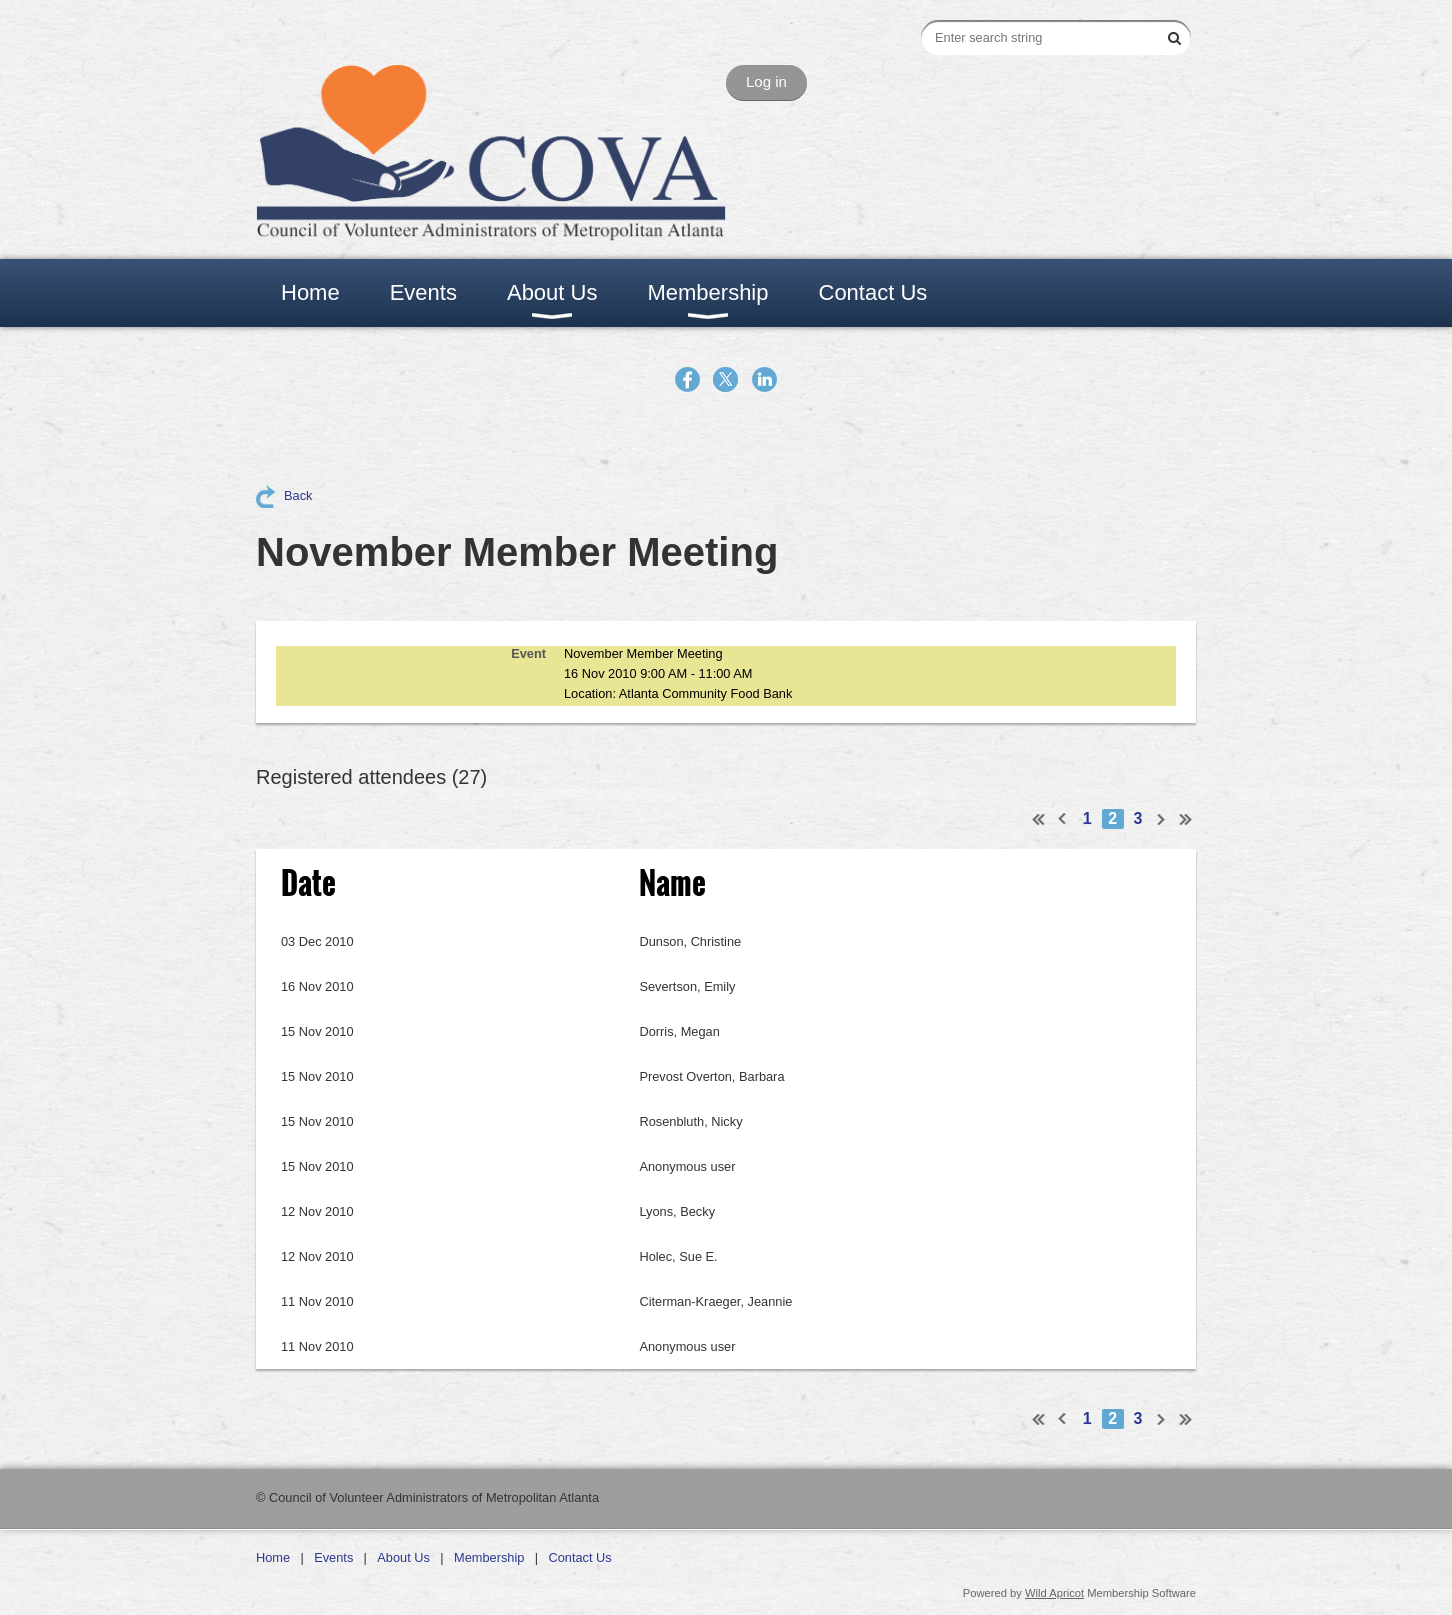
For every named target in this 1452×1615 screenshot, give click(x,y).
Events (333, 1557)
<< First (1039, 819)
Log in (766, 81)
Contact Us (579, 1557)
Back (298, 495)
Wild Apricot (1054, 1593)
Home (273, 1557)
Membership (489, 1557)
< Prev (1063, 819)
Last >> (1186, 819)
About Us (403, 1557)
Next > (1162, 819)
